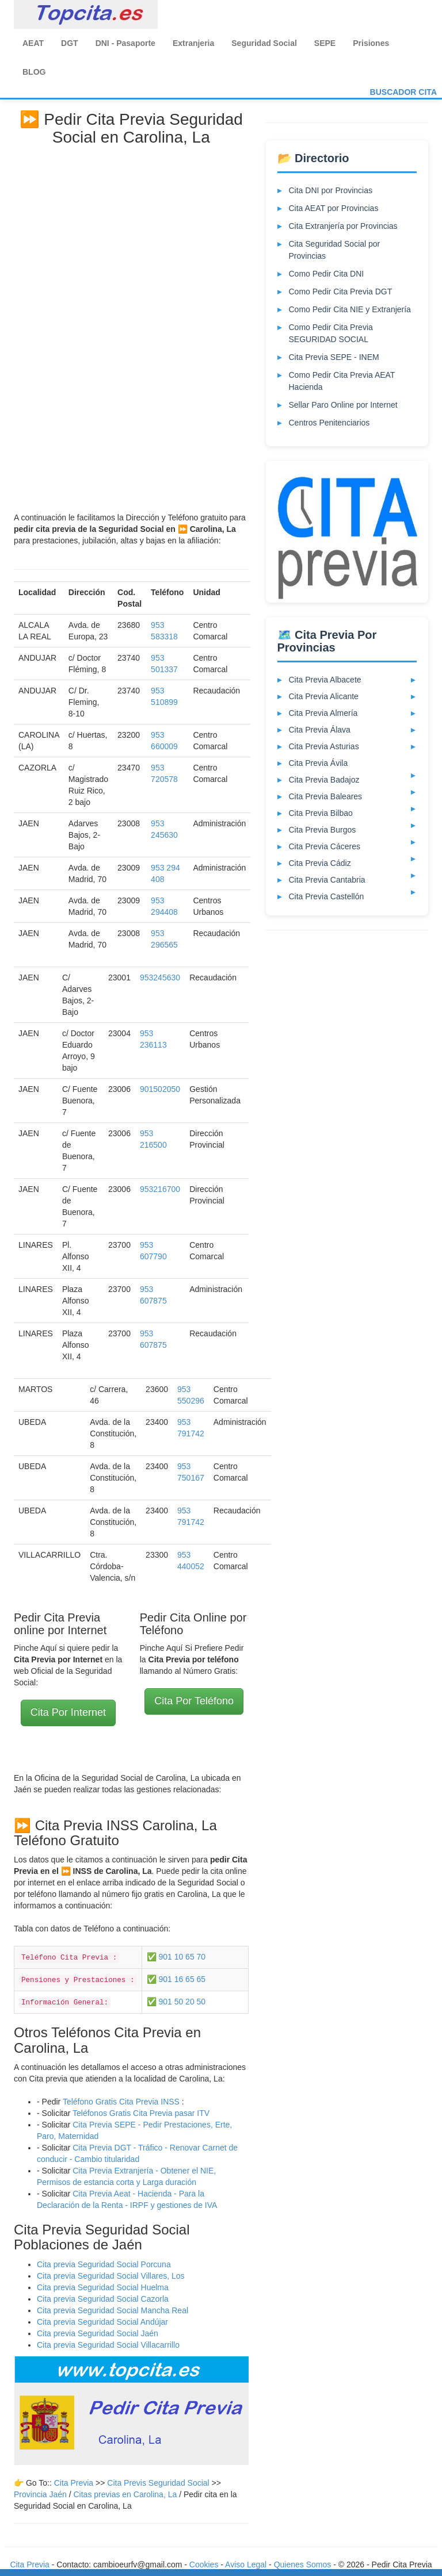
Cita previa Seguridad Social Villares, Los (111, 2275)
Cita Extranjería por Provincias (343, 226)
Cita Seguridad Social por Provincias (334, 249)
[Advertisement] (131, 324)
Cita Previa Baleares (326, 796)
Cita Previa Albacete (325, 679)
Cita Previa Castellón (326, 896)
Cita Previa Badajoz (324, 779)
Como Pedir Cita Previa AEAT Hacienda (342, 381)
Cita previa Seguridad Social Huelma (103, 2287)
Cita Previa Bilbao (321, 813)
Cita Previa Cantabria (327, 879)
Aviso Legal (245, 2564)
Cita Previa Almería (323, 713)
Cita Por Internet (68, 1712)
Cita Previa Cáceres (325, 846)
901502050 (160, 1089)
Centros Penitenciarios (329, 422)
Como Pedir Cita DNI (326, 273)
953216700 (160, 1189)
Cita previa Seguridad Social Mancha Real (112, 2310)
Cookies (204, 2564)
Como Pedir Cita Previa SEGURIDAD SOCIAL (331, 333)
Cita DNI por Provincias (331, 190)
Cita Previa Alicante (324, 696)
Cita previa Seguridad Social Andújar (102, 2321)
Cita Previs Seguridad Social (159, 2482)
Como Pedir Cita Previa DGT (341, 291)
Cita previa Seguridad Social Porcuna (104, 2264)
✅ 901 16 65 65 (176, 1979)
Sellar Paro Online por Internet (343, 404)
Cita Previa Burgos (322, 829)
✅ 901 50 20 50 (176, 2001)
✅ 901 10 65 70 (176, 1956)
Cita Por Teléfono (194, 1701)
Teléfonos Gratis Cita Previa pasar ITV (141, 2113)
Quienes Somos (304, 2564)
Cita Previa (73, 2482)
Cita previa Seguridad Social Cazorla (103, 2298)
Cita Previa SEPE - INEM (334, 357)
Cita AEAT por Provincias (334, 208)
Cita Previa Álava (319, 729)
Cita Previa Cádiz (320, 863)
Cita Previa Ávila (318, 763)
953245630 (160, 977)
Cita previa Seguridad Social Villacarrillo (108, 2344)
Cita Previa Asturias (324, 746)
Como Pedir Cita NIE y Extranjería (350, 309)
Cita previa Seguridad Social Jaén (97, 2333)
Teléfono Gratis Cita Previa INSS (121, 2101)
